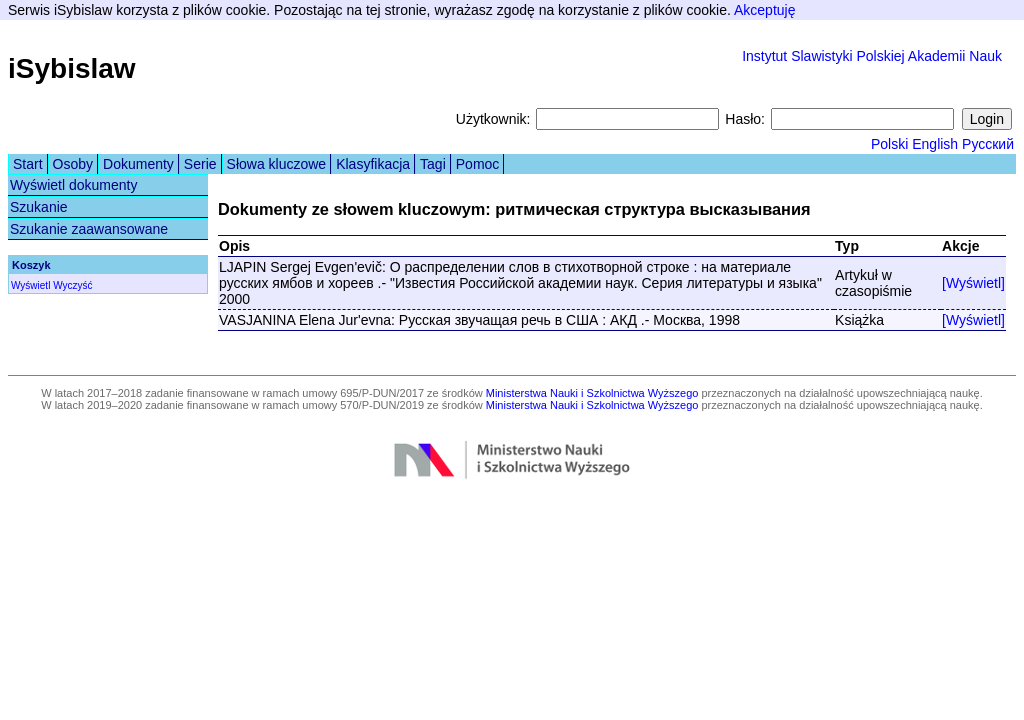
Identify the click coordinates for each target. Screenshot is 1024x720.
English (935, 144)
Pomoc (478, 164)
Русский (988, 144)
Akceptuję (764, 10)
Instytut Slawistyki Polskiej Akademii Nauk (872, 56)
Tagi (433, 164)
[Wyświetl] (973, 283)
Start (28, 164)
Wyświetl (30, 285)
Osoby (73, 164)
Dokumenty (138, 164)
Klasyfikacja (373, 164)
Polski (889, 144)
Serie (200, 164)
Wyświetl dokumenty (73, 185)
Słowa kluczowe (277, 164)
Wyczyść (72, 285)
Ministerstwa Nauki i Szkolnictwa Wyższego (592, 393)
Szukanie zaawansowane (89, 229)
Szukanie (39, 207)
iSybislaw (72, 68)
